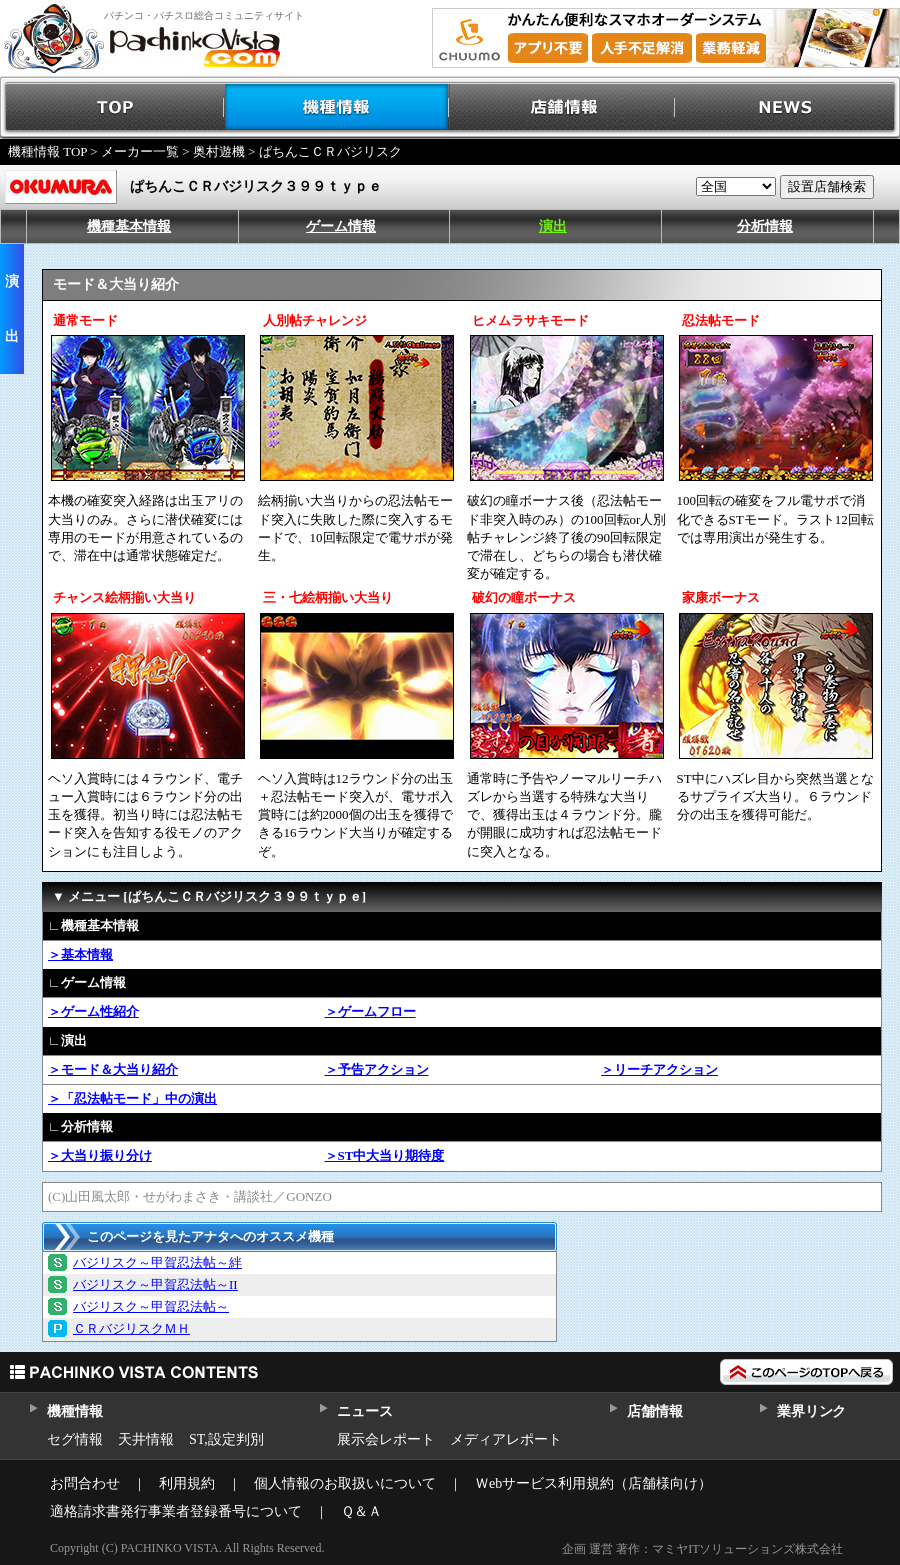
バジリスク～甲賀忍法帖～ (151, 1306)
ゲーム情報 (341, 226)
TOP (112, 107)
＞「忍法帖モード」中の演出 (132, 1098)
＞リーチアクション (659, 1069)
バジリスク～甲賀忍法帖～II (155, 1284)
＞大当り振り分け (100, 1155)
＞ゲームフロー (370, 1011)
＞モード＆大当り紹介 (113, 1069)
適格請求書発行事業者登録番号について (176, 1511)
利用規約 (187, 1483)
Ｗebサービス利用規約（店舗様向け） (593, 1483)
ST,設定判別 (226, 1439)
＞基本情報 (80, 954)
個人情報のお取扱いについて (345, 1483)
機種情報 (337, 107)
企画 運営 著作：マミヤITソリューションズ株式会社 (702, 1549)
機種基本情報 (129, 226)
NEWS (787, 107)
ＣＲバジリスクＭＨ (131, 1328)
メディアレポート (506, 1439)
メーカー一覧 (140, 151)
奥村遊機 (219, 151)
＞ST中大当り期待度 (385, 1155)
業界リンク (811, 1411)
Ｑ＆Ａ (361, 1511)
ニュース (364, 1411)
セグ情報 (75, 1439)
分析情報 (765, 226)
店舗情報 (562, 107)
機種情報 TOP (47, 151)
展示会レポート (386, 1439)
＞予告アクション (377, 1069)
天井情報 (146, 1439)
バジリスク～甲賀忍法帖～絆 (157, 1262)
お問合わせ (85, 1483)
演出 (553, 226)
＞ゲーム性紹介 (93, 1011)
